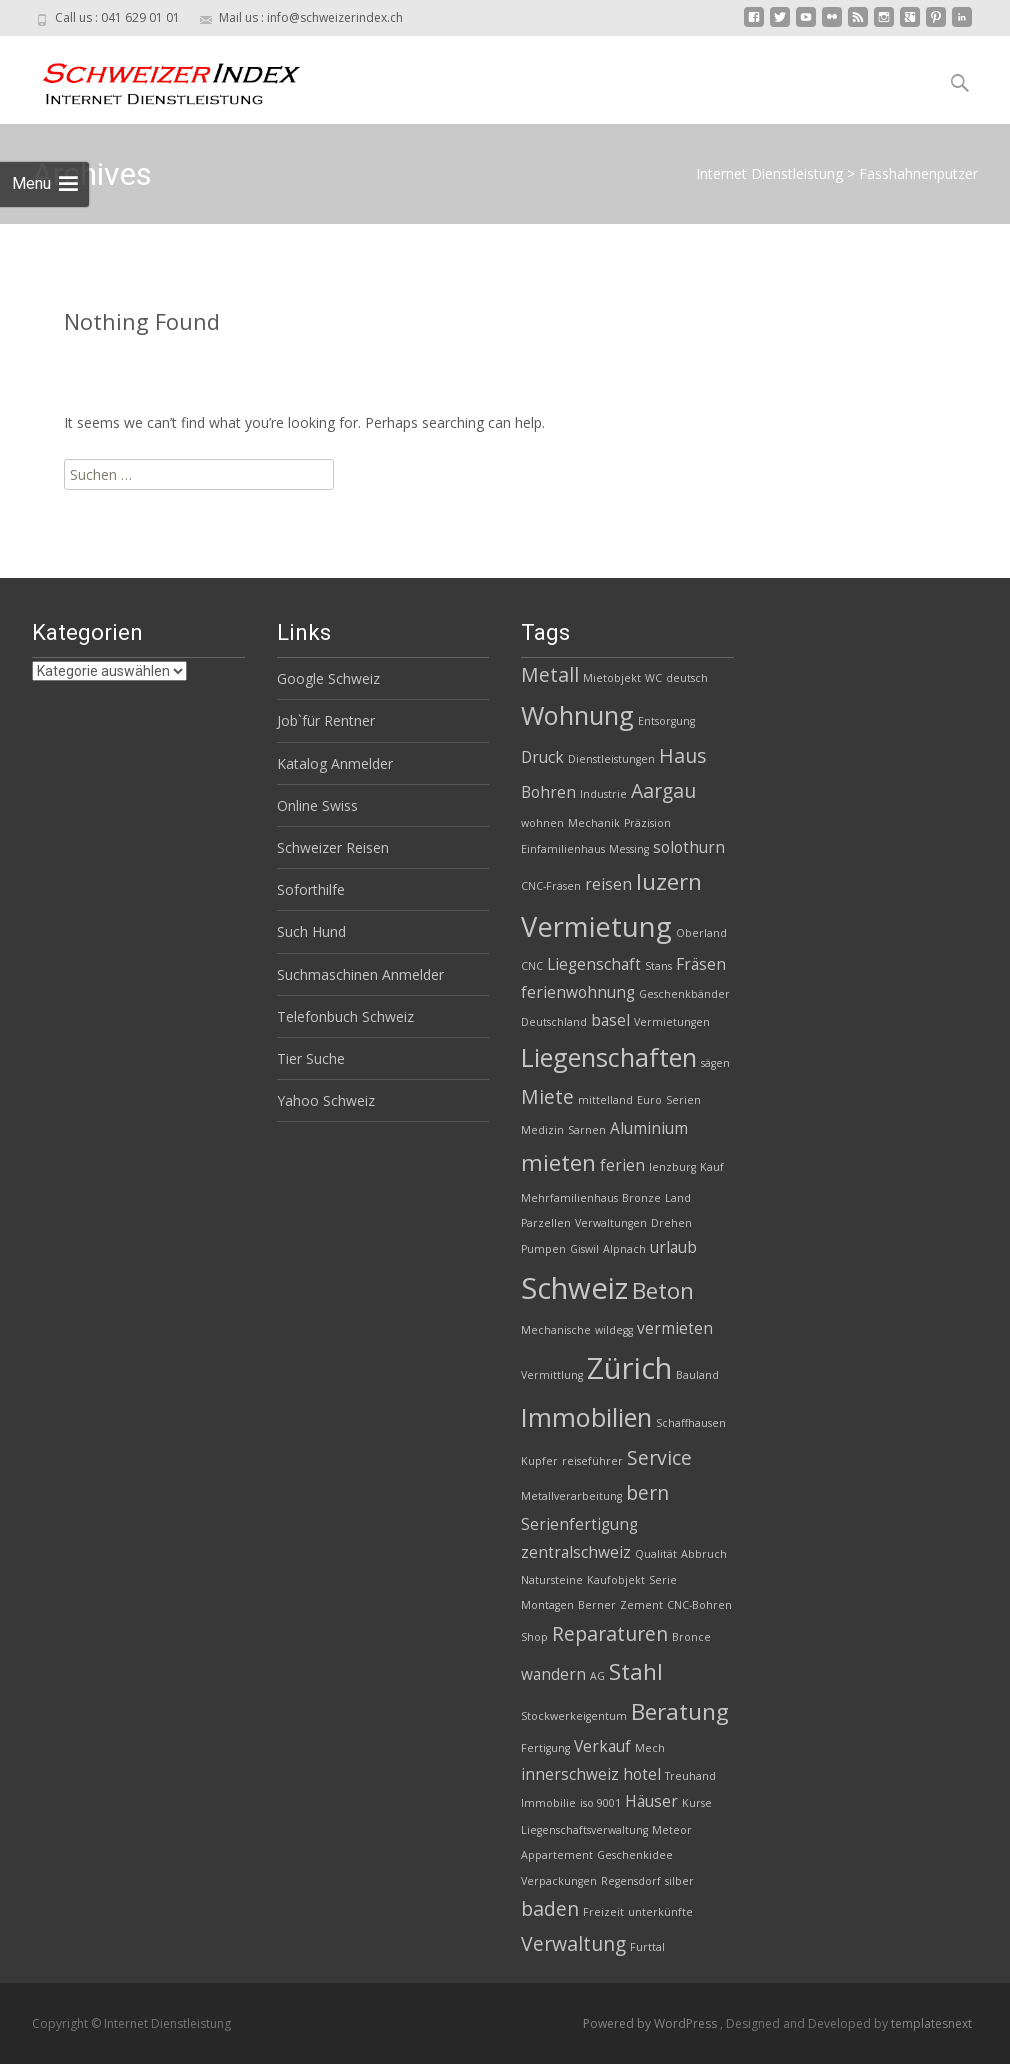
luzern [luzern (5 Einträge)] (669, 881)
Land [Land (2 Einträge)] (678, 1198)
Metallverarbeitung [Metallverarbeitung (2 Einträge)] (571, 1496)
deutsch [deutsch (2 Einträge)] (687, 678)
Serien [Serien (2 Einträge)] (683, 1100)
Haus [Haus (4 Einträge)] (682, 755)
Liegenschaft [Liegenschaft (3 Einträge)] (594, 964)
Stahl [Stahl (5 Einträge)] (636, 1671)
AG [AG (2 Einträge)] (597, 1676)
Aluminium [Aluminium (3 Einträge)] (649, 1128)
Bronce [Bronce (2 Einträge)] (691, 1637)
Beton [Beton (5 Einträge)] (663, 1290)
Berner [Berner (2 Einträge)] (597, 1605)
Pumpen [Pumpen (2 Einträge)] (543, 1249)
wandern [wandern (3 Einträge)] (553, 1674)
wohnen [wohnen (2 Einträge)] (542, 823)
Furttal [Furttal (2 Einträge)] (647, 1947)
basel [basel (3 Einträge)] (610, 1020)
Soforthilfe (311, 889)
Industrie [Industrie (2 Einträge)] (603, 794)
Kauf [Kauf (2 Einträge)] (712, 1167)
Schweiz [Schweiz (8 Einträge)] (574, 1288)
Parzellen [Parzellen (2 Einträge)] (546, 1223)
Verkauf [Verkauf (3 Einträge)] (602, 1746)
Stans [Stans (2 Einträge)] (658, 966)
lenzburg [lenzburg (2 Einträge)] (672, 1167)
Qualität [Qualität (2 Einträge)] (656, 1554)
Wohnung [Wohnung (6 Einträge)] (577, 715)
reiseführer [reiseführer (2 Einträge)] (592, 1461)
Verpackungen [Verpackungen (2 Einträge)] (559, 1881)
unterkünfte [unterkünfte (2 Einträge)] (660, 1912)
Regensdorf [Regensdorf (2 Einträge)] (631, 1881)
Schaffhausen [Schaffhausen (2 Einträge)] (691, 1423)
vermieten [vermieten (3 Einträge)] (675, 1328)
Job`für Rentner (326, 720)
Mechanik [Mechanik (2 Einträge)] (594, 823)
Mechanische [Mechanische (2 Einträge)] (556, 1330)
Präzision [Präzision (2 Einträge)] (647, 823)
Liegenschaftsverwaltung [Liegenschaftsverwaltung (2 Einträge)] (584, 1830)
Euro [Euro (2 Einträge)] (649, 1100)
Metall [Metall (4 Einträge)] (550, 674)
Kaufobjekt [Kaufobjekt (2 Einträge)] (616, 1580)
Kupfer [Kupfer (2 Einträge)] (539, 1461)
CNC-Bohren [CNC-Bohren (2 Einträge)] (699, 1605)
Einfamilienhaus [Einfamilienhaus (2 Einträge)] (563, 849)
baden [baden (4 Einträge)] (550, 1908)
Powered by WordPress (651, 2023)
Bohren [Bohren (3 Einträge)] (548, 792)
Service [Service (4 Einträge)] (659, 1457)
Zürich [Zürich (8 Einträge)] (629, 1368)
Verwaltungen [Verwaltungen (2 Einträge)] (611, 1223)
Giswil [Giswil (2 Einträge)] (584, 1249)
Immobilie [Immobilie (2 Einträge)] (548, 1803)
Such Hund (311, 931)
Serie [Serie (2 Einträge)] (663, 1580)
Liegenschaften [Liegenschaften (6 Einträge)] (609, 1057)
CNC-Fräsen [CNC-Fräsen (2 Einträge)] (551, 886)
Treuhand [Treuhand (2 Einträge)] (690, 1776)
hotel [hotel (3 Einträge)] (642, 1774)
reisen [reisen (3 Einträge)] (608, 884)
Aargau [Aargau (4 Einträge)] (663, 790)
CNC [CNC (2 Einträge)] (532, 966)
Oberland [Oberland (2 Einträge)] (701, 933)
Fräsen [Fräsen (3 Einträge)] (701, 964)
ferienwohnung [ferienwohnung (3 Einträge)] (578, 992)
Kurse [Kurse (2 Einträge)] (697, 1803)
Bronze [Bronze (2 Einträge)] (641, 1198)
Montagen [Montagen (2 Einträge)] (547, 1605)
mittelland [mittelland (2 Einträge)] (605, 1100)
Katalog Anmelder (335, 763)
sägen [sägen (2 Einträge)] (715, 1063)
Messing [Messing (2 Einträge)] (629, 849)
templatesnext (931, 2023)
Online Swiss (317, 805)
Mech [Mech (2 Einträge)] (650, 1748)
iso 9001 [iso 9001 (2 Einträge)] (600, 1803)
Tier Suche (311, 1058)
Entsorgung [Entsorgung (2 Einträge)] (666, 721)
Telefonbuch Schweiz (345, 1016)
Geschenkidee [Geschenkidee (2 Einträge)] (635, 1855)
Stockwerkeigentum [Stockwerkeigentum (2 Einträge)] (574, 1716)
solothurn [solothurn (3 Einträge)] (689, 847)
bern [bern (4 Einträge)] (647, 1492)
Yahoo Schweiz (326, 1100)
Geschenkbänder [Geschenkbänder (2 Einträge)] (684, 994)
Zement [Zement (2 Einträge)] (641, 1605)
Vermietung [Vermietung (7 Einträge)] (596, 926)
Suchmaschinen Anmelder (360, 974)
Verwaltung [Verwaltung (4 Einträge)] (573, 1943)
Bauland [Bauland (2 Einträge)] (697, 1375)
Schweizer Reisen (333, 847)
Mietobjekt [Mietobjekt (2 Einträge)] (612, 678)
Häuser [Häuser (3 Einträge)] (651, 1801)
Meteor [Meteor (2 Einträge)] (672, 1830)
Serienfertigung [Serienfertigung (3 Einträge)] (579, 1524)
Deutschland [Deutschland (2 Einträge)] (554, 1022)
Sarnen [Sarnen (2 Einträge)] (587, 1130)
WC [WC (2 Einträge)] (653, 678)
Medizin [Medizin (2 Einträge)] (542, 1130)
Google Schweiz (328, 678)
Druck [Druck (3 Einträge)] (542, 757)
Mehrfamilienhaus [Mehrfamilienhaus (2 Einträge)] (569, 1198)
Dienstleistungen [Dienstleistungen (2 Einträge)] (611, 759)
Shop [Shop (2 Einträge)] (534, 1637)
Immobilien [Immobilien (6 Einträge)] (586, 1417)
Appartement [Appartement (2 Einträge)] (557, 1855)
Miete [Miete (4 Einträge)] (547, 1096)
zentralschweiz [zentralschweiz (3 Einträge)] (576, 1552)
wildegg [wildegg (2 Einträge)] (614, 1330)
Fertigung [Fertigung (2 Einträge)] (545, 1748)
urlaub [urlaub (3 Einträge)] (673, 1247)
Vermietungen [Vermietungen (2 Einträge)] (672, 1022)
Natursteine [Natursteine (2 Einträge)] (552, 1580)
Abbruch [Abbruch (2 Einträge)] (704, 1554)
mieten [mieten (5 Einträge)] (558, 1162)
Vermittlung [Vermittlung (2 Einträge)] (552, 1375)
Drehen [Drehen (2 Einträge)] (671, 1223)
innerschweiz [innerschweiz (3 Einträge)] (570, 1774)
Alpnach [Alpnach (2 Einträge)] (624, 1249)
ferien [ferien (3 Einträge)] (622, 1165)
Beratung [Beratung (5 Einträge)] (680, 1711)
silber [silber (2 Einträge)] (679, 1881)
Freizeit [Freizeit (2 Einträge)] (603, 1912)
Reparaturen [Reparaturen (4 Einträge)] (610, 1633)
